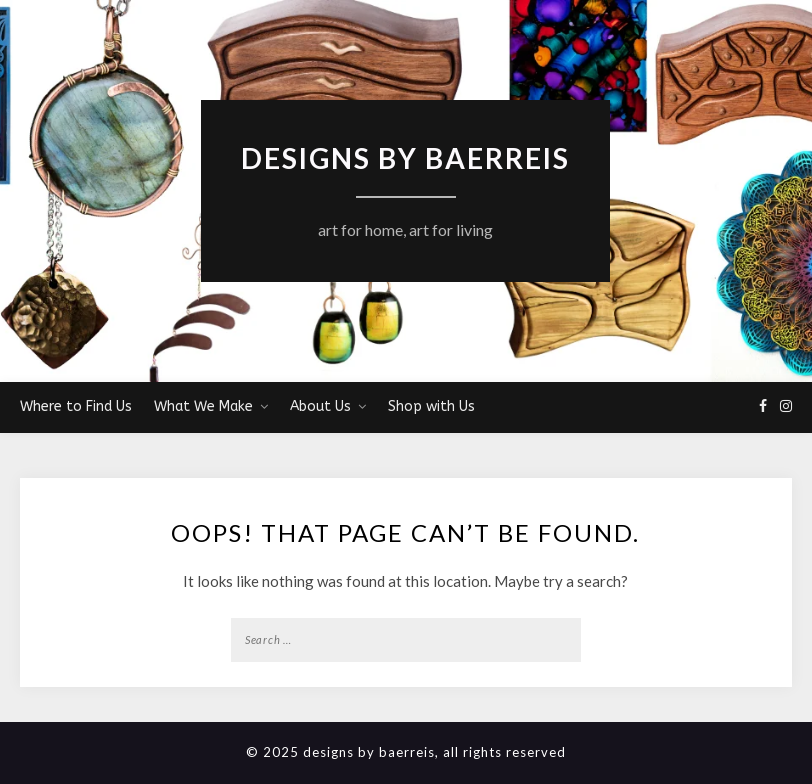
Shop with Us (431, 406)
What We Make (203, 406)
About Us (320, 406)
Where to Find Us (76, 406)
